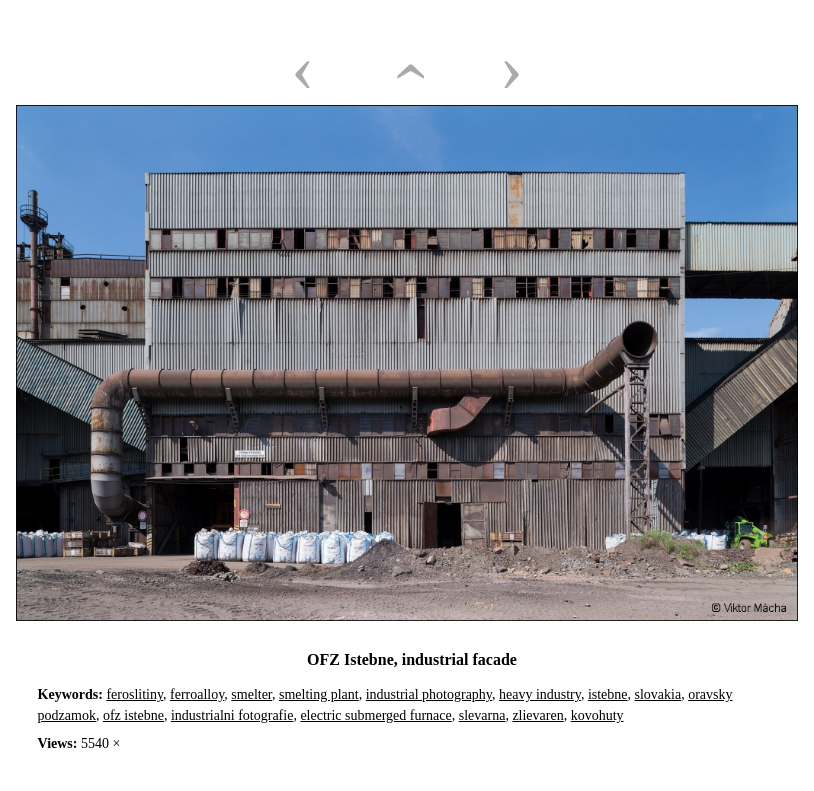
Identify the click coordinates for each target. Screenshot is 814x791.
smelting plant (319, 694)
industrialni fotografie (232, 715)
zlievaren (537, 715)
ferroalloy (197, 694)
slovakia (658, 694)
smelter (251, 694)
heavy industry (540, 694)
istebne (608, 694)
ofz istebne (133, 715)
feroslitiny (134, 694)
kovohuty (597, 715)
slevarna (482, 715)
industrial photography (429, 694)
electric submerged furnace (375, 715)
